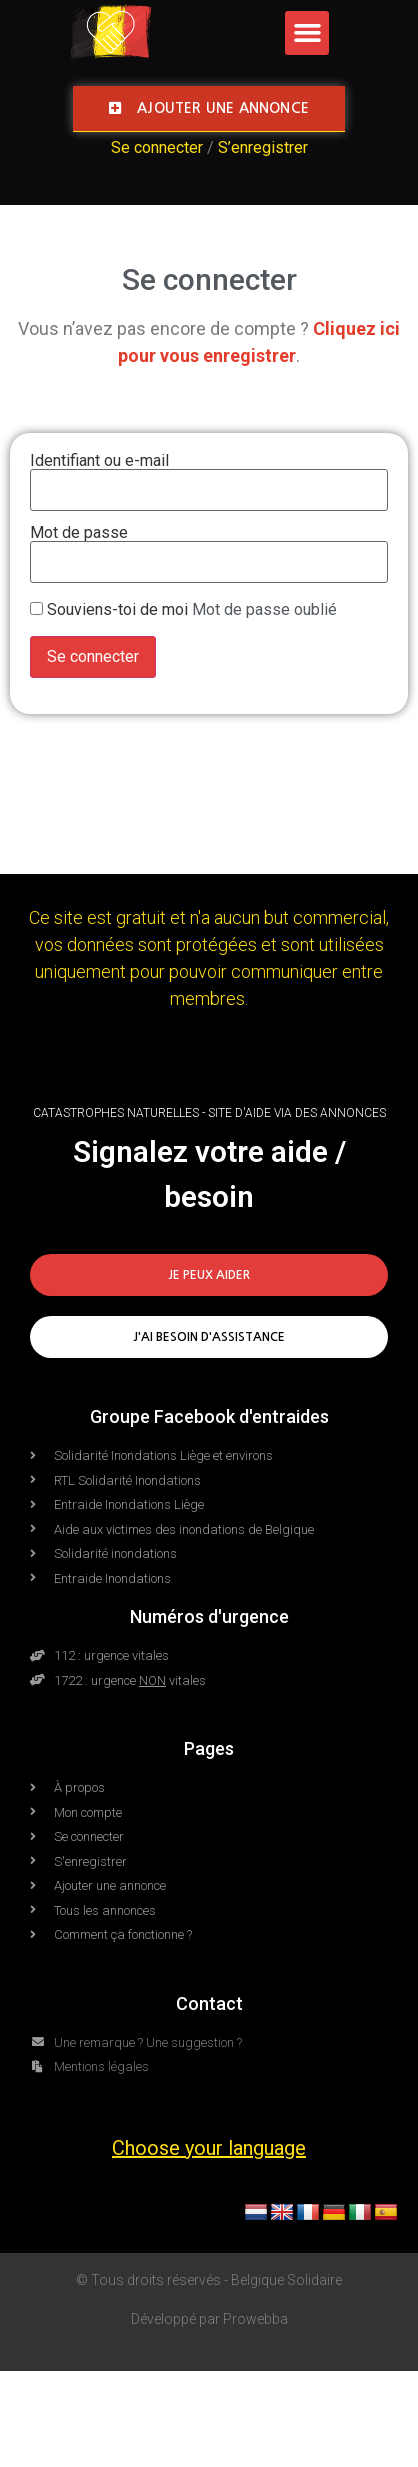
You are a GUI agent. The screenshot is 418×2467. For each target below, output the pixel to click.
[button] (307, 33)
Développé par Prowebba (209, 2319)
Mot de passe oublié (264, 609)
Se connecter (157, 147)
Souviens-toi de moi (117, 610)
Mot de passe (79, 533)
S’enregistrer (263, 147)
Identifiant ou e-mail (99, 461)
